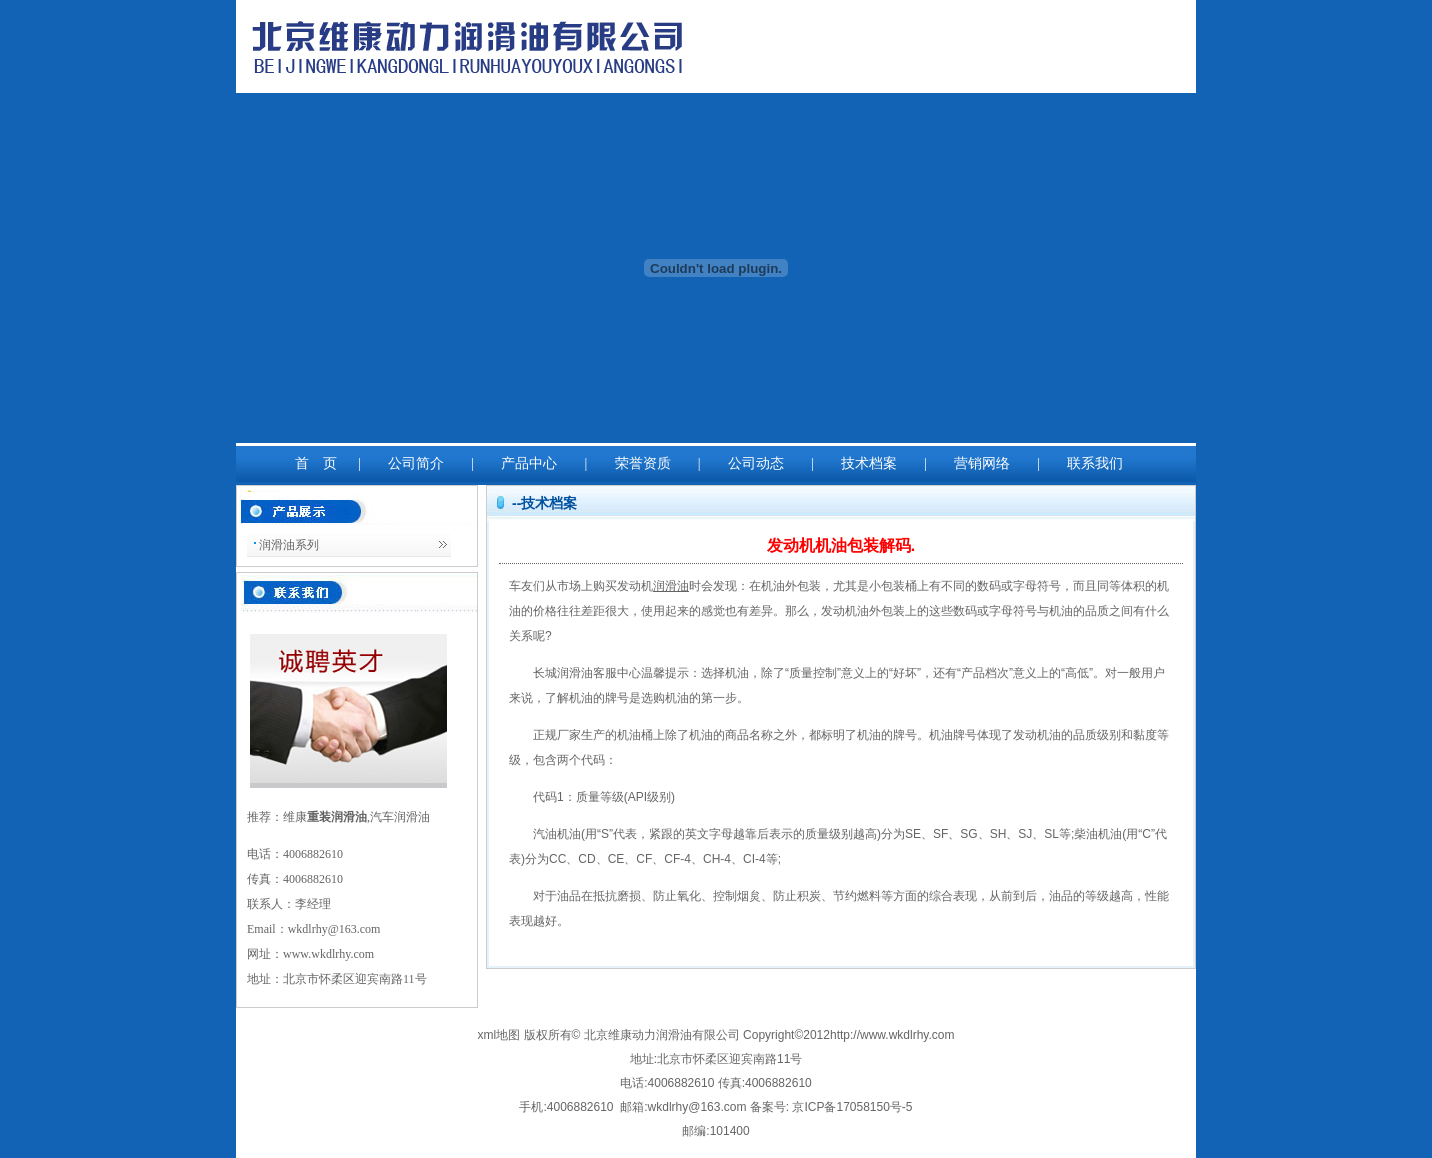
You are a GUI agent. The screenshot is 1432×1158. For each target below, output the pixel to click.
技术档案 (869, 463)
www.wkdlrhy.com (328, 954)
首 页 (316, 463)
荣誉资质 (643, 463)
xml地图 (501, 1035)
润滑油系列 (289, 545)
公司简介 (416, 463)
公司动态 (756, 463)
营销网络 (982, 463)
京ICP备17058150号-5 (852, 1107)
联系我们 (1095, 463)
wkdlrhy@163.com (334, 929)
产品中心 (529, 463)
